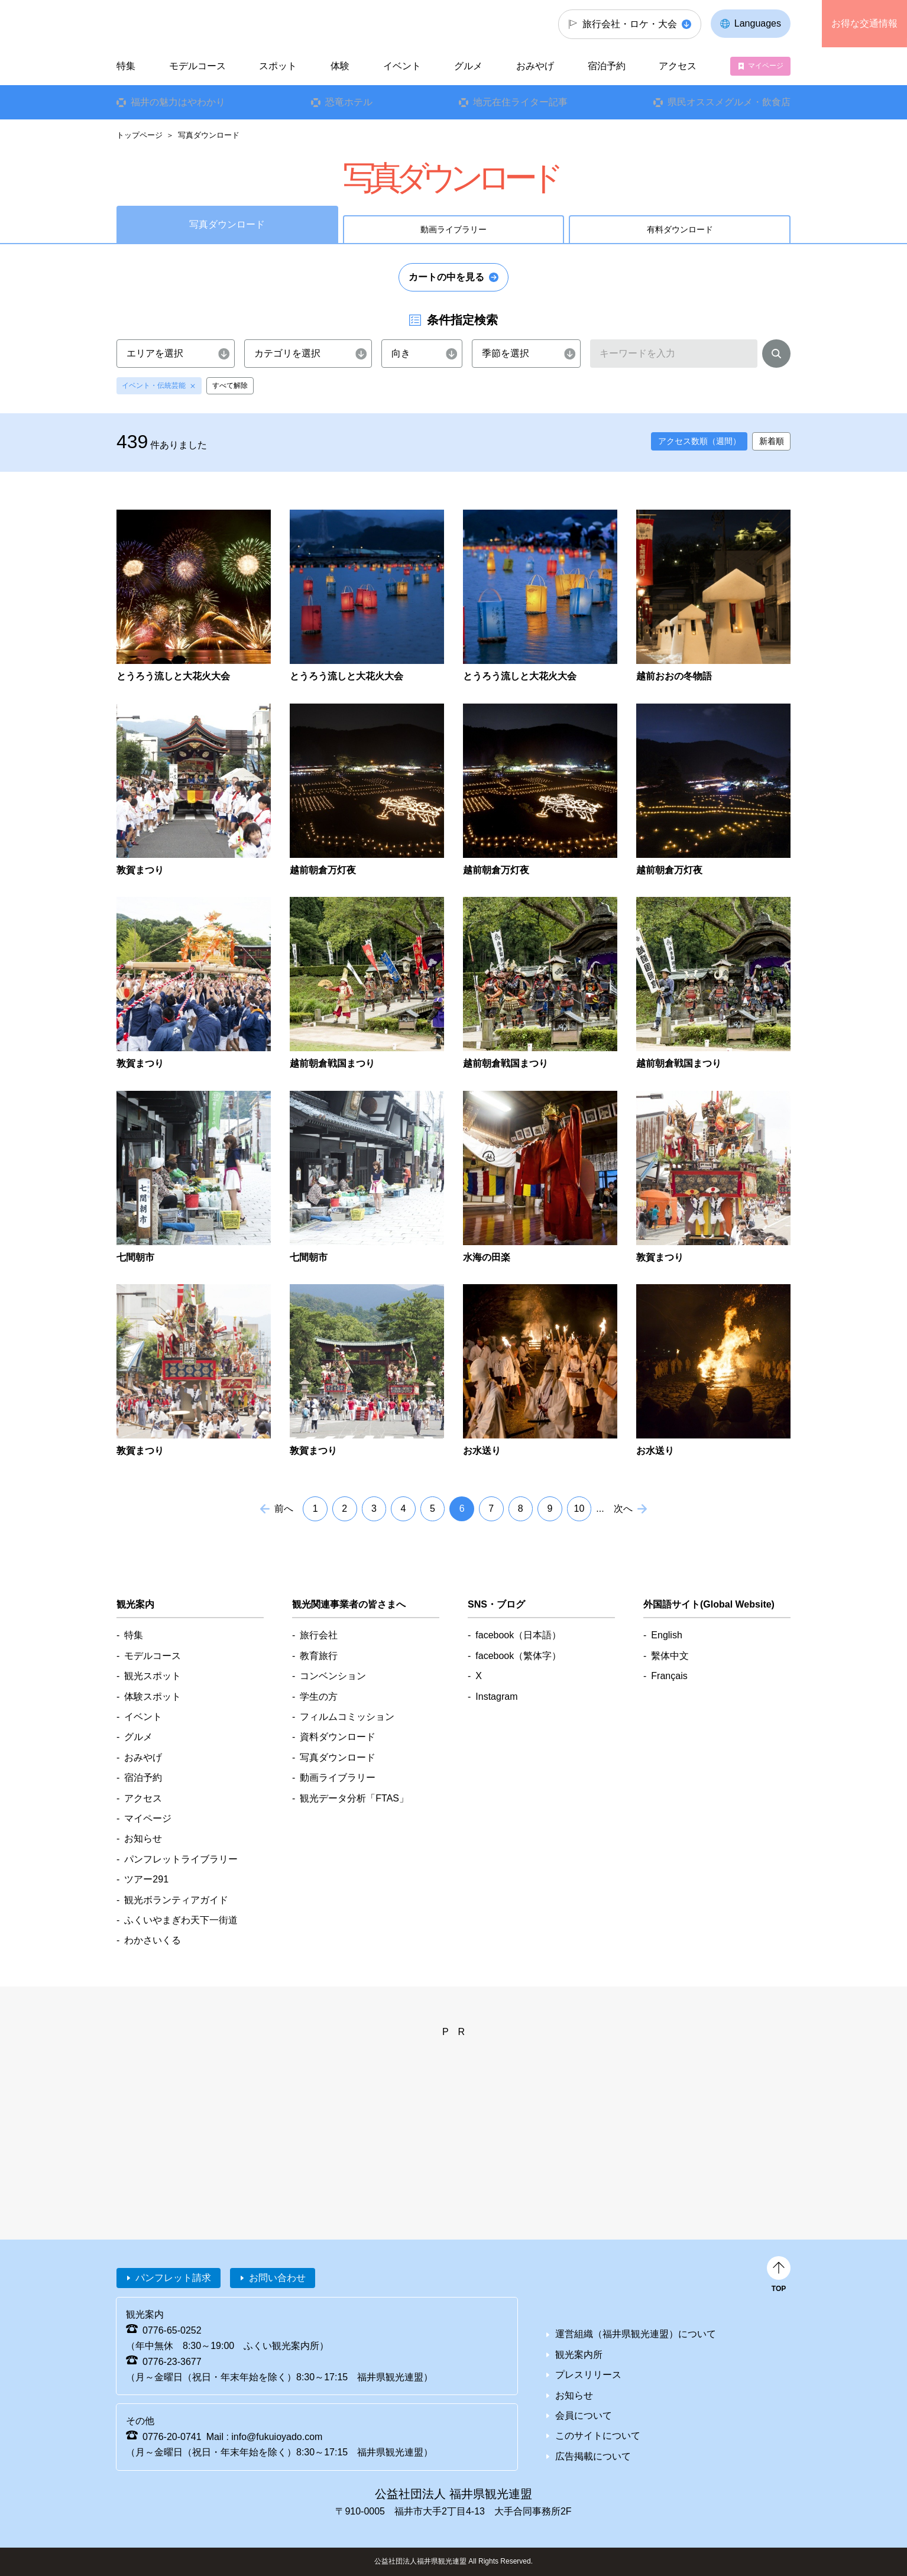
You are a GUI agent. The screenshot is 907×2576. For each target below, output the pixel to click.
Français (669, 1676)
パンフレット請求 (173, 2278)
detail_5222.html (713, 1371)
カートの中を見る (446, 277)
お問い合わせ (277, 2278)
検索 (776, 356)
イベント (402, 66)
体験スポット (152, 1697)
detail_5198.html (193, 1371)
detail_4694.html (367, 597)
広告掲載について (593, 2456)
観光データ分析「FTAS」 (354, 1798)
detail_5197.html (713, 1178)
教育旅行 (319, 1656)
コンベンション (333, 1676)
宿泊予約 (607, 66)
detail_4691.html (193, 597)
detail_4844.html (193, 791)
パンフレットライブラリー (181, 1859)
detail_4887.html (193, 984)
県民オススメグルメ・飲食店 (729, 102)
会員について (583, 2415)
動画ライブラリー (453, 229)
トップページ (139, 135)
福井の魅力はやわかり (178, 102)
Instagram (496, 1697)
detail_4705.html (713, 597)
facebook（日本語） (518, 1635)
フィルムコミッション (347, 1717)
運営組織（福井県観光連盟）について (635, 2334)
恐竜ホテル (348, 102)
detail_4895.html (713, 984)
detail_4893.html (367, 984)
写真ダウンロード (337, 1757)
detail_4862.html (540, 791)
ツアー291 (146, 1879)
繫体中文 (670, 1656)
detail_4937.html (193, 1178)
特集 (125, 66)
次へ (623, 1509)
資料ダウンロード (337, 1737)
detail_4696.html (540, 597)
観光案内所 (578, 2355)
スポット (278, 66)
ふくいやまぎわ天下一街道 (181, 1920)
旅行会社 (319, 1635)
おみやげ (535, 66)
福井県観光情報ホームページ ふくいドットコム (195, 23)
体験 (340, 66)
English (666, 1635)
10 (579, 1509)
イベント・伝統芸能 (154, 385)
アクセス (678, 66)
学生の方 (319, 1697)
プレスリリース (588, 2375)
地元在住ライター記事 (520, 102)
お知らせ (143, 1838)
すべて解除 (230, 385)
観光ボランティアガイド (176, 1900)
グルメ (468, 66)
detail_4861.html (367, 791)
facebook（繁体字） (518, 1656)
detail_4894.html (540, 984)
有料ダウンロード (680, 229)
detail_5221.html (540, 1371)
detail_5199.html (367, 1371)
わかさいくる (152, 1940)
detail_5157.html (540, 1178)
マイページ (765, 65)
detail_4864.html (713, 791)
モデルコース (197, 66)
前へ (283, 1509)
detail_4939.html (367, 1178)
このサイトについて (597, 2436)
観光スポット (152, 1676)
